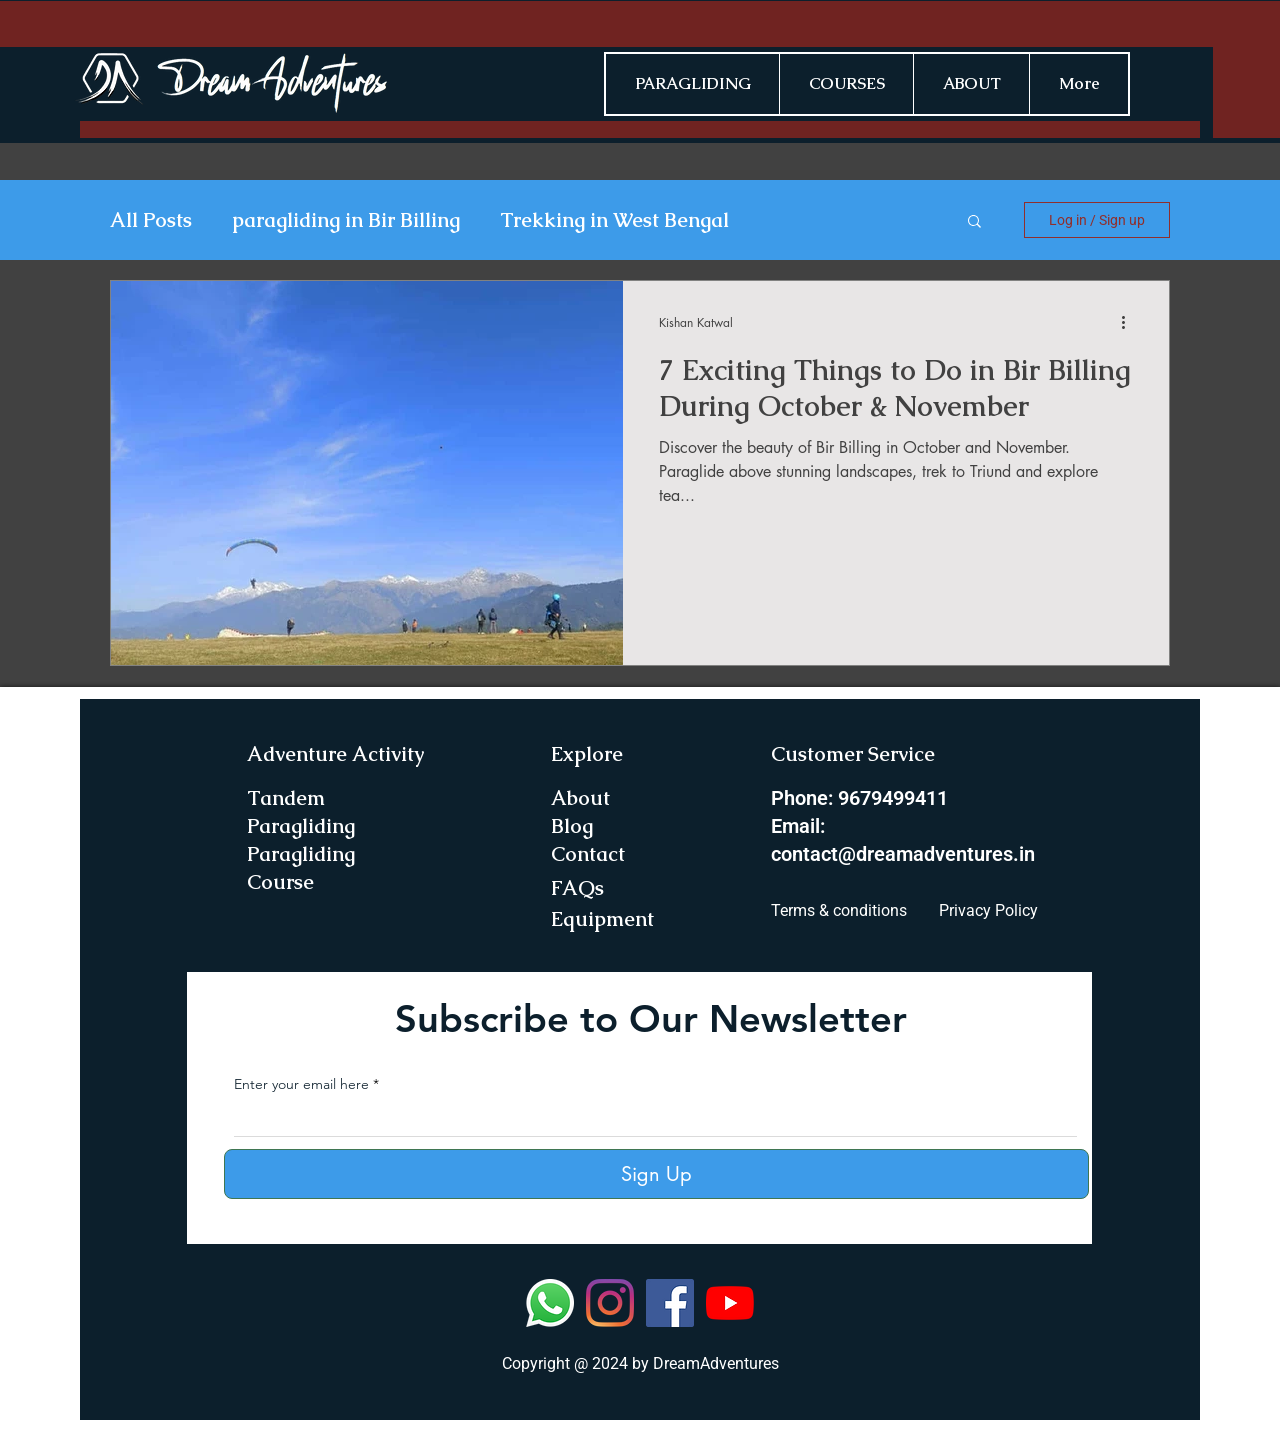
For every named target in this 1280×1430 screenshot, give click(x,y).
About (580, 798)
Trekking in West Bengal (614, 220)
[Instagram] (610, 1303)
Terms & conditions (839, 910)
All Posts (151, 220)
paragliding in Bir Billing (346, 220)
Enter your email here (301, 1084)
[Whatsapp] (550, 1303)
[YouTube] (730, 1303)
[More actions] (1130, 322)
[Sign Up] (656, 1174)
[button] (974, 222)
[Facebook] (670, 1303)
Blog (572, 826)
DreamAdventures (716, 1363)
